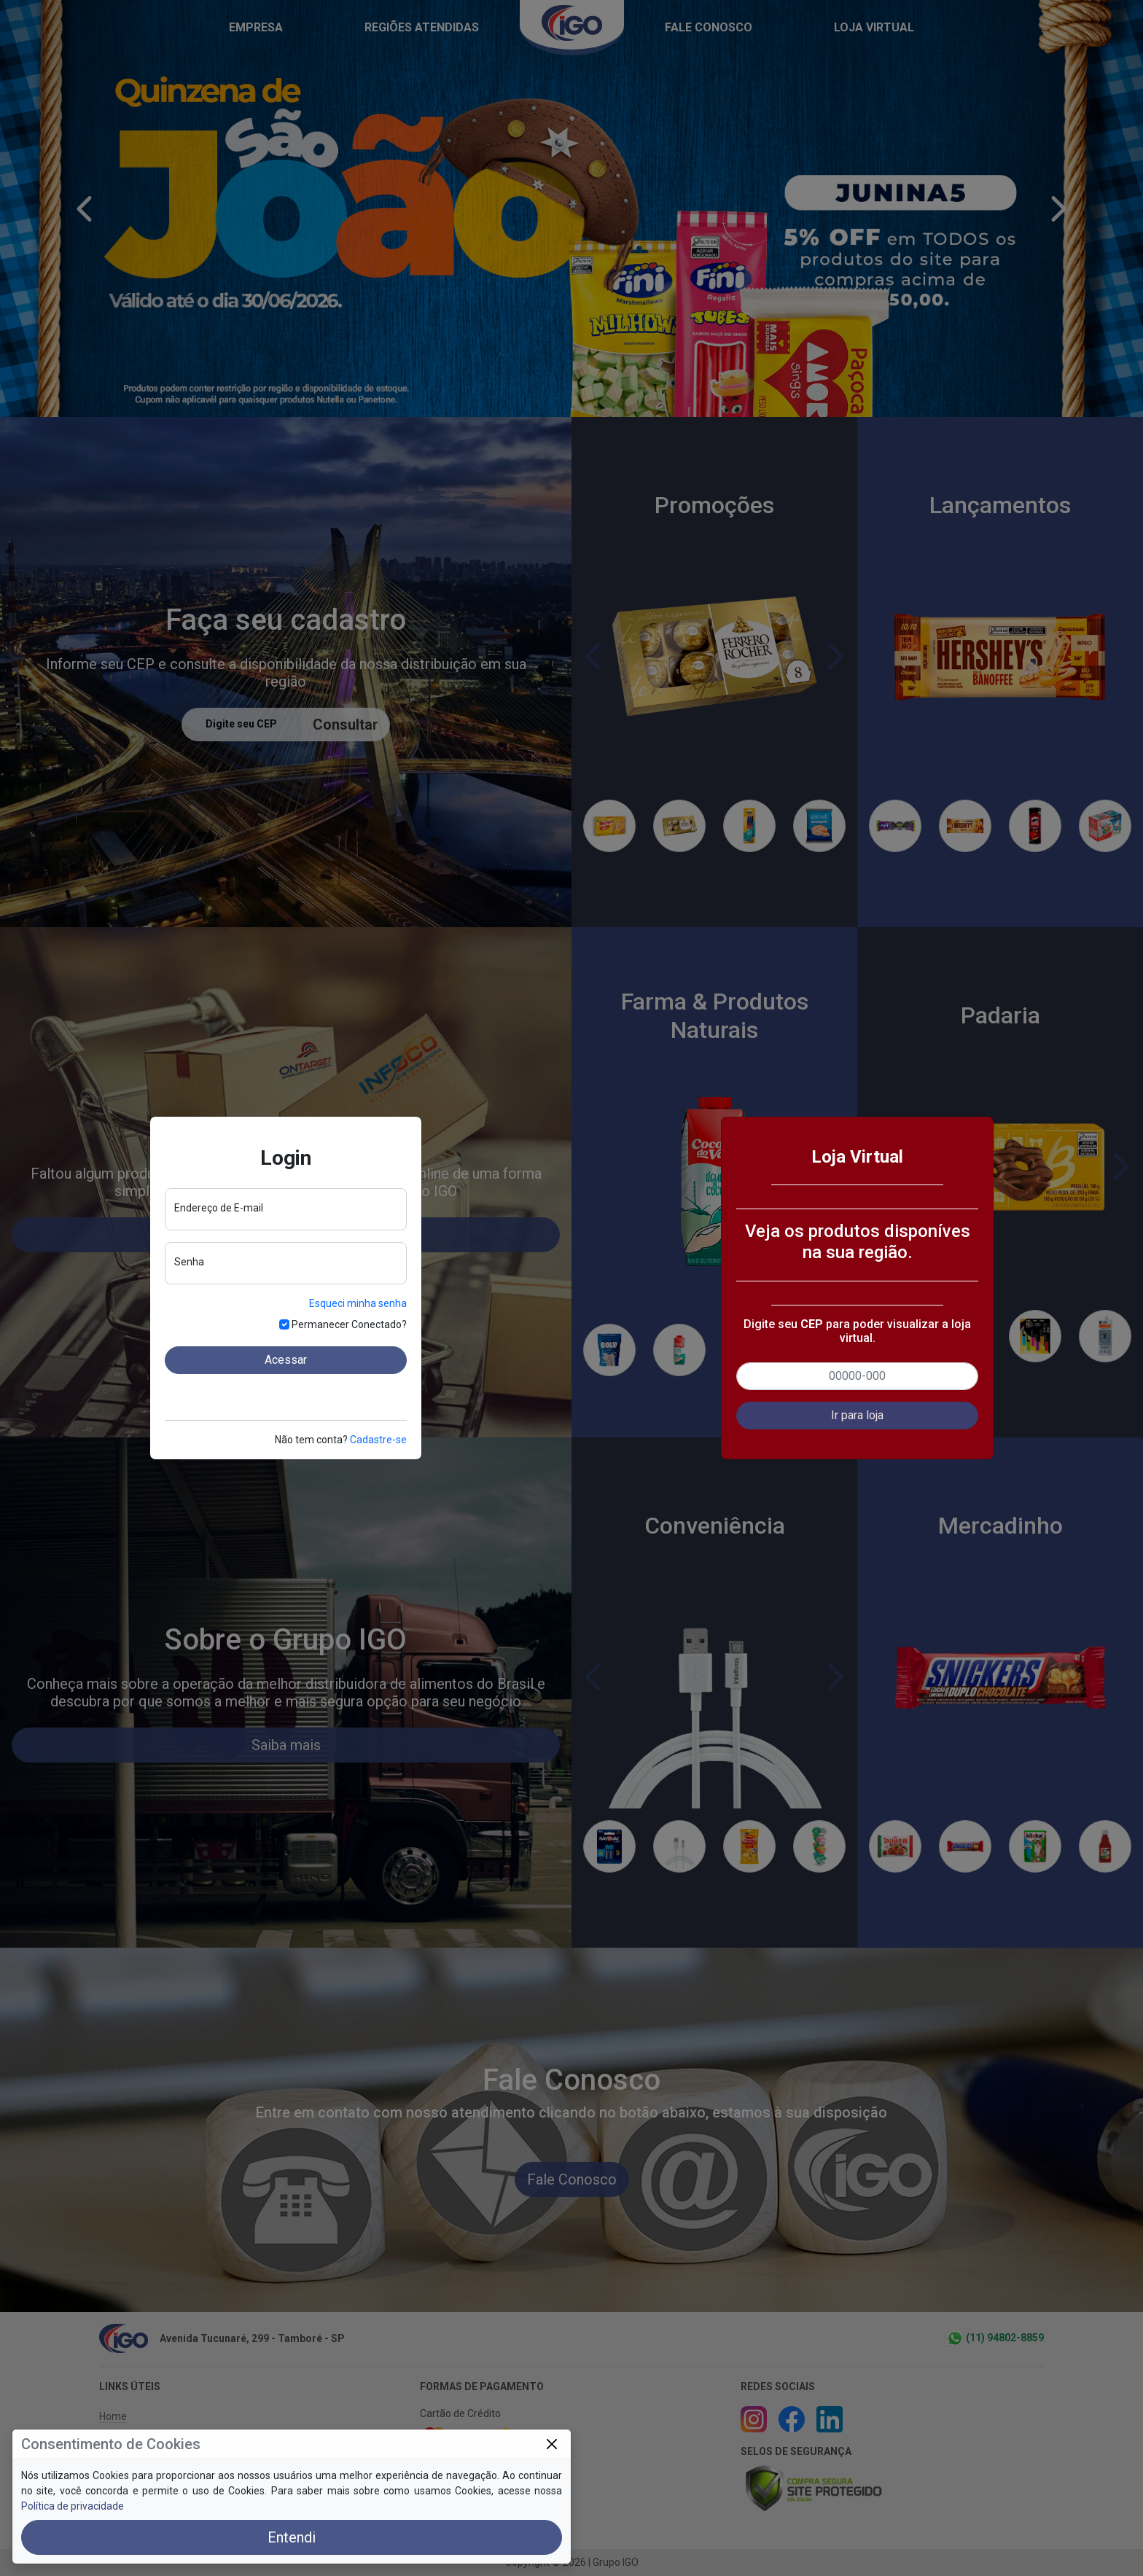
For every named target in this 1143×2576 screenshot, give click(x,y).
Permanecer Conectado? (349, 1324)
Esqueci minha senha (358, 1303)
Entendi (292, 2537)
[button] (857, 1415)
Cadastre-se (378, 1439)
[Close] (551, 2444)
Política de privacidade (72, 2506)
